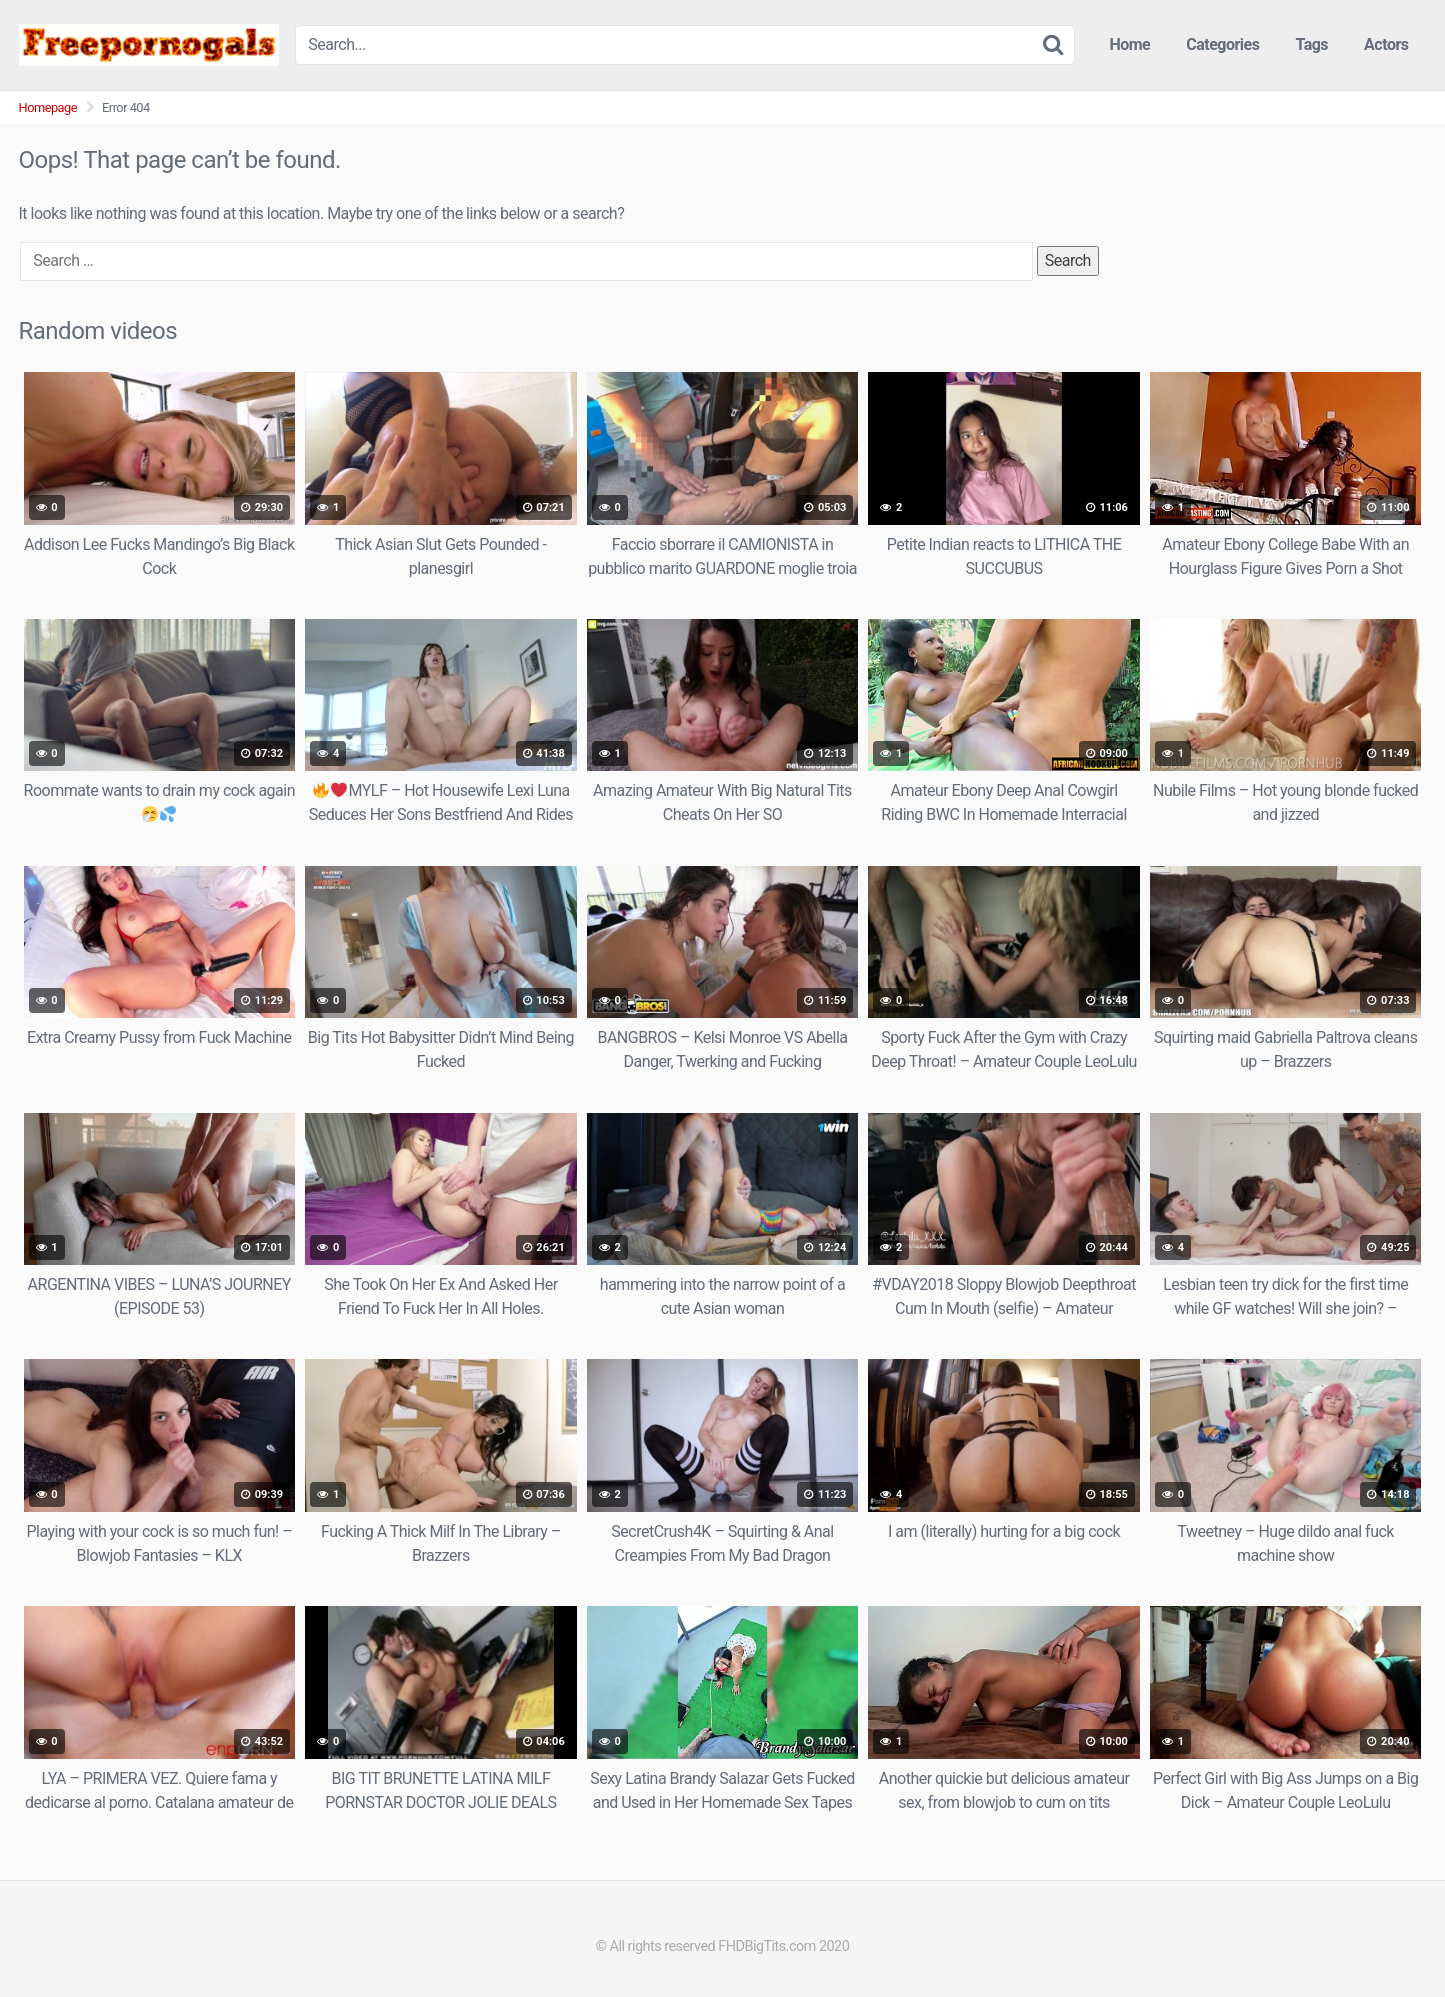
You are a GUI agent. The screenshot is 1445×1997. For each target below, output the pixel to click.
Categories (1222, 44)
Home (1129, 44)
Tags (1311, 44)
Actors (1386, 44)
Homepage (48, 107)
